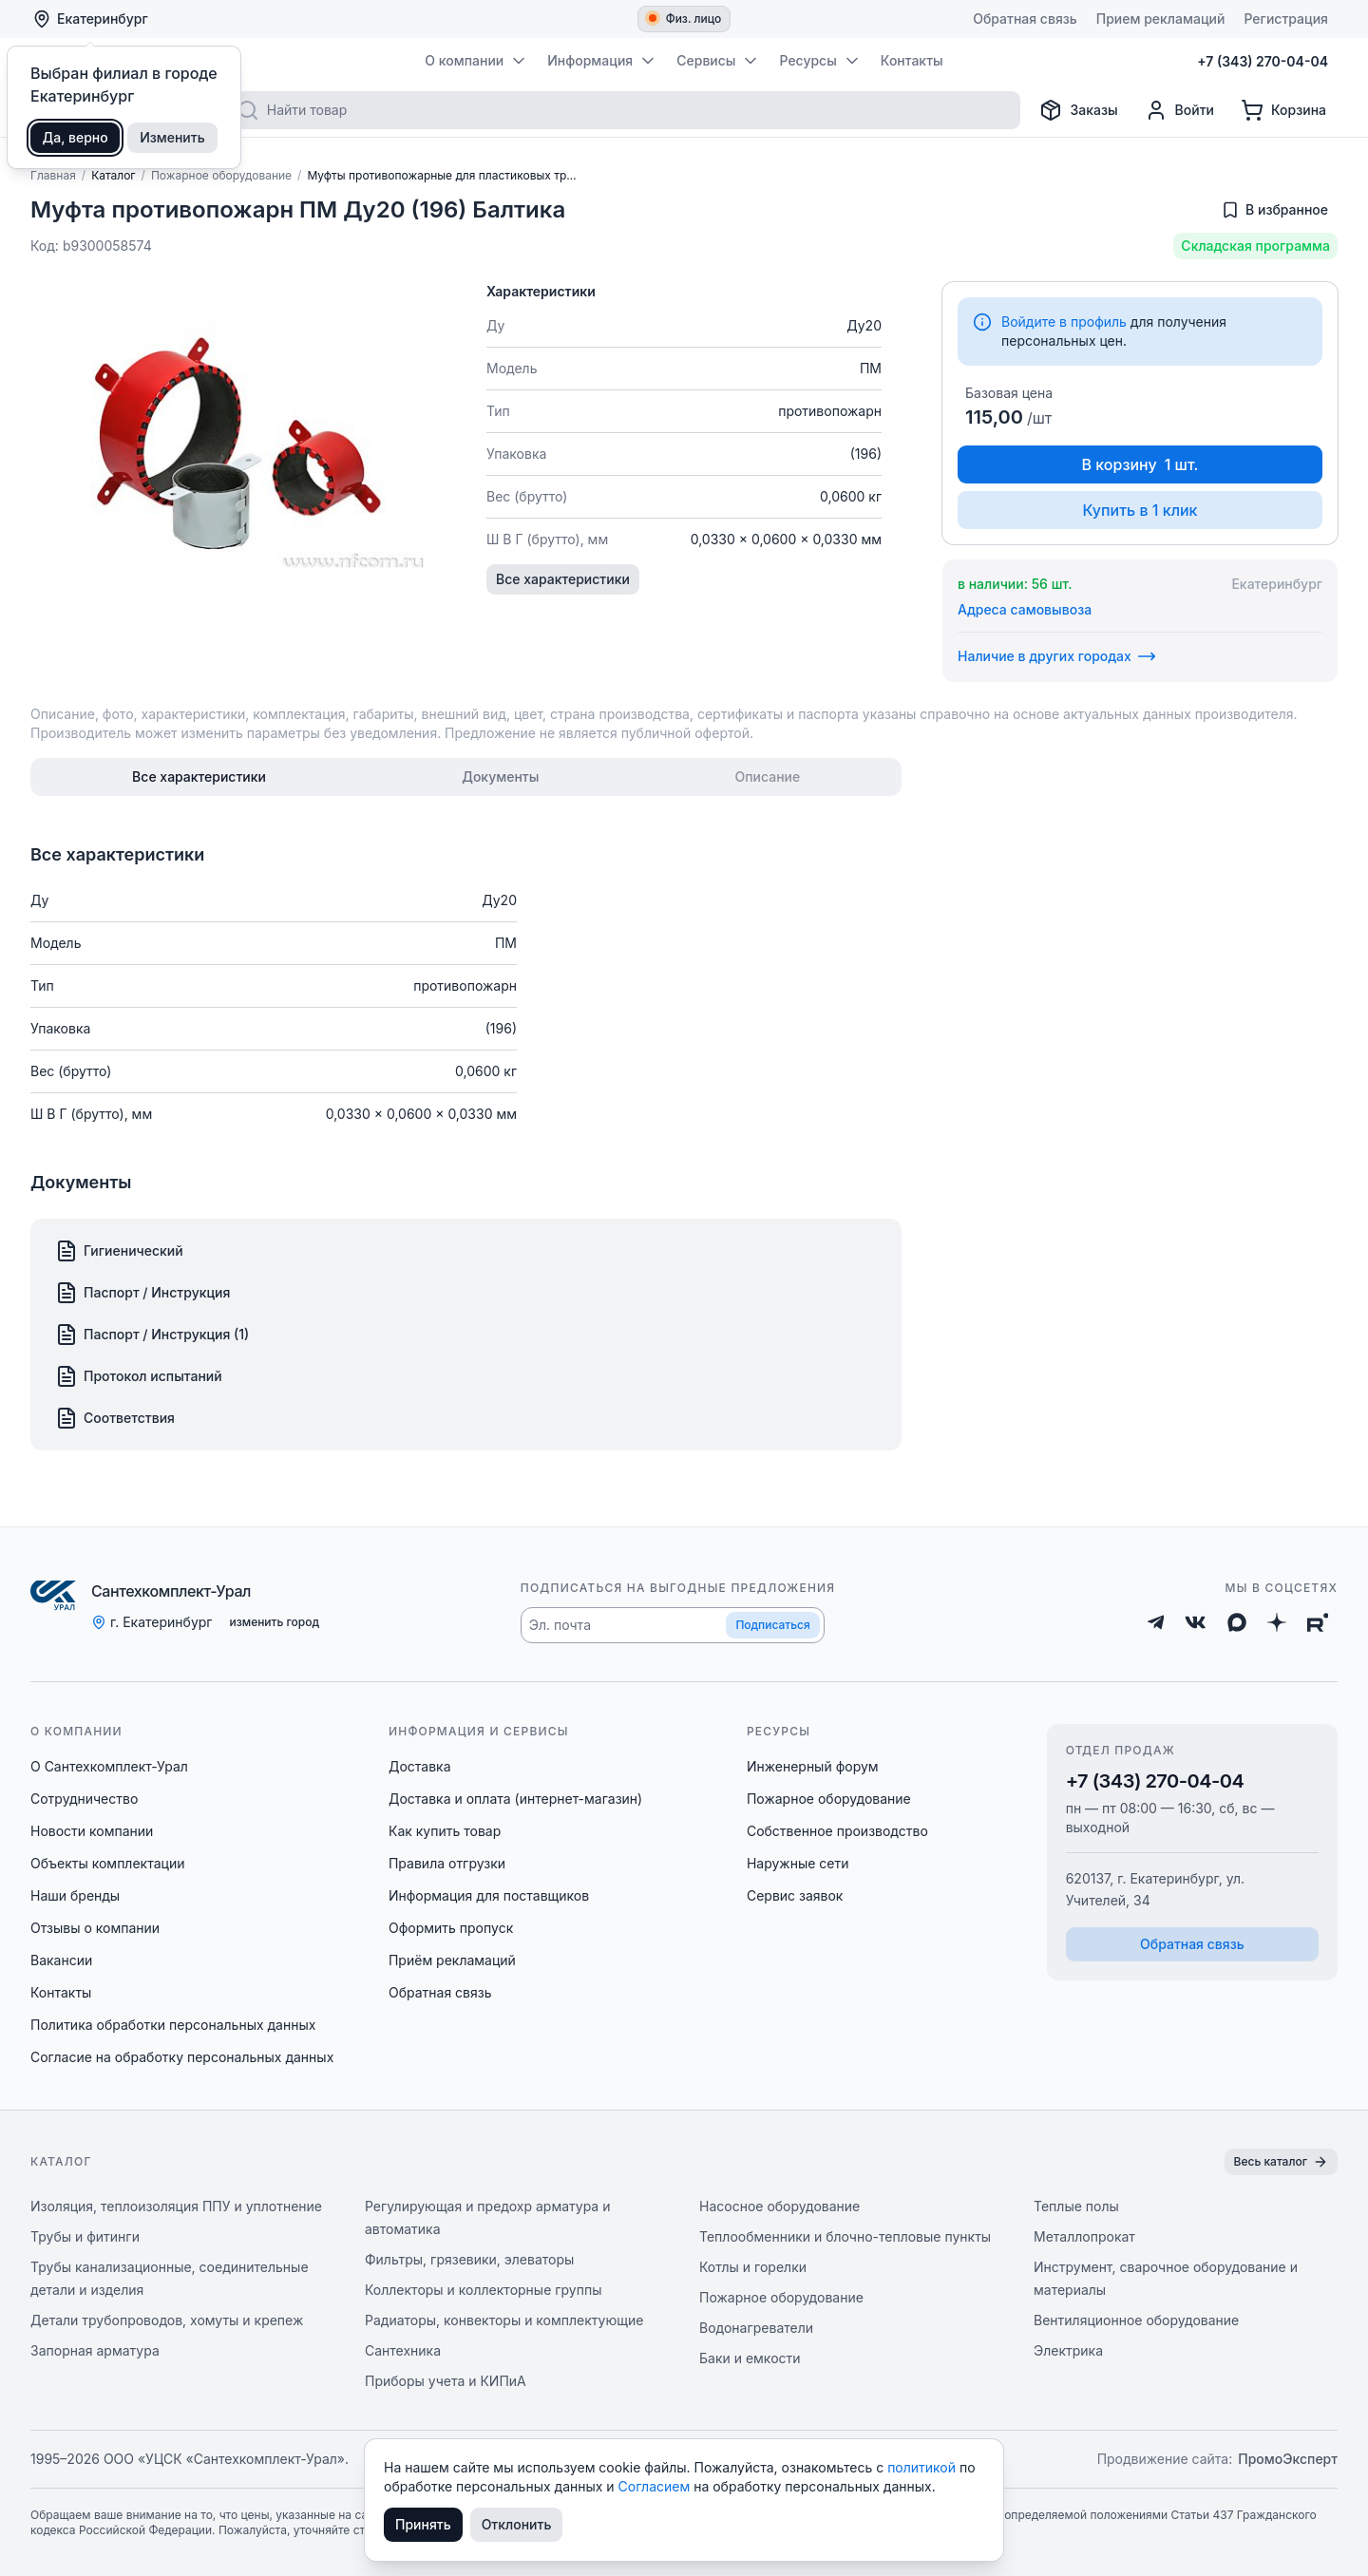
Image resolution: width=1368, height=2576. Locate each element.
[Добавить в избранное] (1274, 210)
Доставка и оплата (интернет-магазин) (515, 1798)
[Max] (1237, 1622)
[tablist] (466, 777)
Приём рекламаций (452, 1960)
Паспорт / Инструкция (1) (152, 1334)
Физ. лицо (685, 18)
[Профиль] (1179, 110)
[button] (673, 1625)
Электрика (1068, 2350)
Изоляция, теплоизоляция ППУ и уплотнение (176, 2206)
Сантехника (403, 2350)
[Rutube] (1318, 1622)
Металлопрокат (1084, 2236)
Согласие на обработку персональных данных (181, 2057)
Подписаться (772, 1625)
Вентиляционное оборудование (1136, 2320)
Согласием (656, 2486)
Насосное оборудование (779, 2206)
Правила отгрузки (447, 1863)
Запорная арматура (95, 2350)
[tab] (199, 777)
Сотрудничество (84, 1798)
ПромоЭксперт (1288, 2459)
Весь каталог (1281, 2161)
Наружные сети (798, 1863)
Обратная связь (440, 1992)
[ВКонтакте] (1195, 1622)
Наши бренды (75, 1895)
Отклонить (517, 2524)
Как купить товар (445, 1831)
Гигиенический (119, 1251)
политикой (923, 2467)
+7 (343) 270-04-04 (1155, 1781)
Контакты (60, 1992)
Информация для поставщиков (489, 1895)
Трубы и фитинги (85, 2236)
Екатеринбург (90, 18)
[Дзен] (1277, 1622)
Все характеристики (563, 579)
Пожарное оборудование (829, 1798)
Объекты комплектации (107, 1863)
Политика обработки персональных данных (172, 2025)
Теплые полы (1076, 2206)
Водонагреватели (756, 2328)
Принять (423, 2524)
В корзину (1140, 464)
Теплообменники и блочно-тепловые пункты (845, 2236)
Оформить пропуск (451, 1928)
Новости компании (91, 1831)
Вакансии (61, 1960)
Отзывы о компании (95, 1928)
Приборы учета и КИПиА (445, 2381)
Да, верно (75, 137)
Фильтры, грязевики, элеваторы (469, 2259)
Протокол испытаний (138, 1376)
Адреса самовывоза (1025, 609)
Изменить (172, 137)
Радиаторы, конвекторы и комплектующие (504, 2320)
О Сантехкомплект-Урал (109, 1766)
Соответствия (115, 1418)
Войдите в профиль (1064, 321)
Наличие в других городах (1057, 656)
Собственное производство (837, 1831)
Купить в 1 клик (1139, 510)
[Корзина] (1283, 110)
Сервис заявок (795, 1895)
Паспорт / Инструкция (142, 1292)
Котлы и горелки (753, 2267)
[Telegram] (1156, 1622)
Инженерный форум (813, 1766)
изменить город (274, 1622)
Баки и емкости (750, 2358)
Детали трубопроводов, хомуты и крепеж (166, 2320)
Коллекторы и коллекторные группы (483, 2290)
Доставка (420, 1766)
